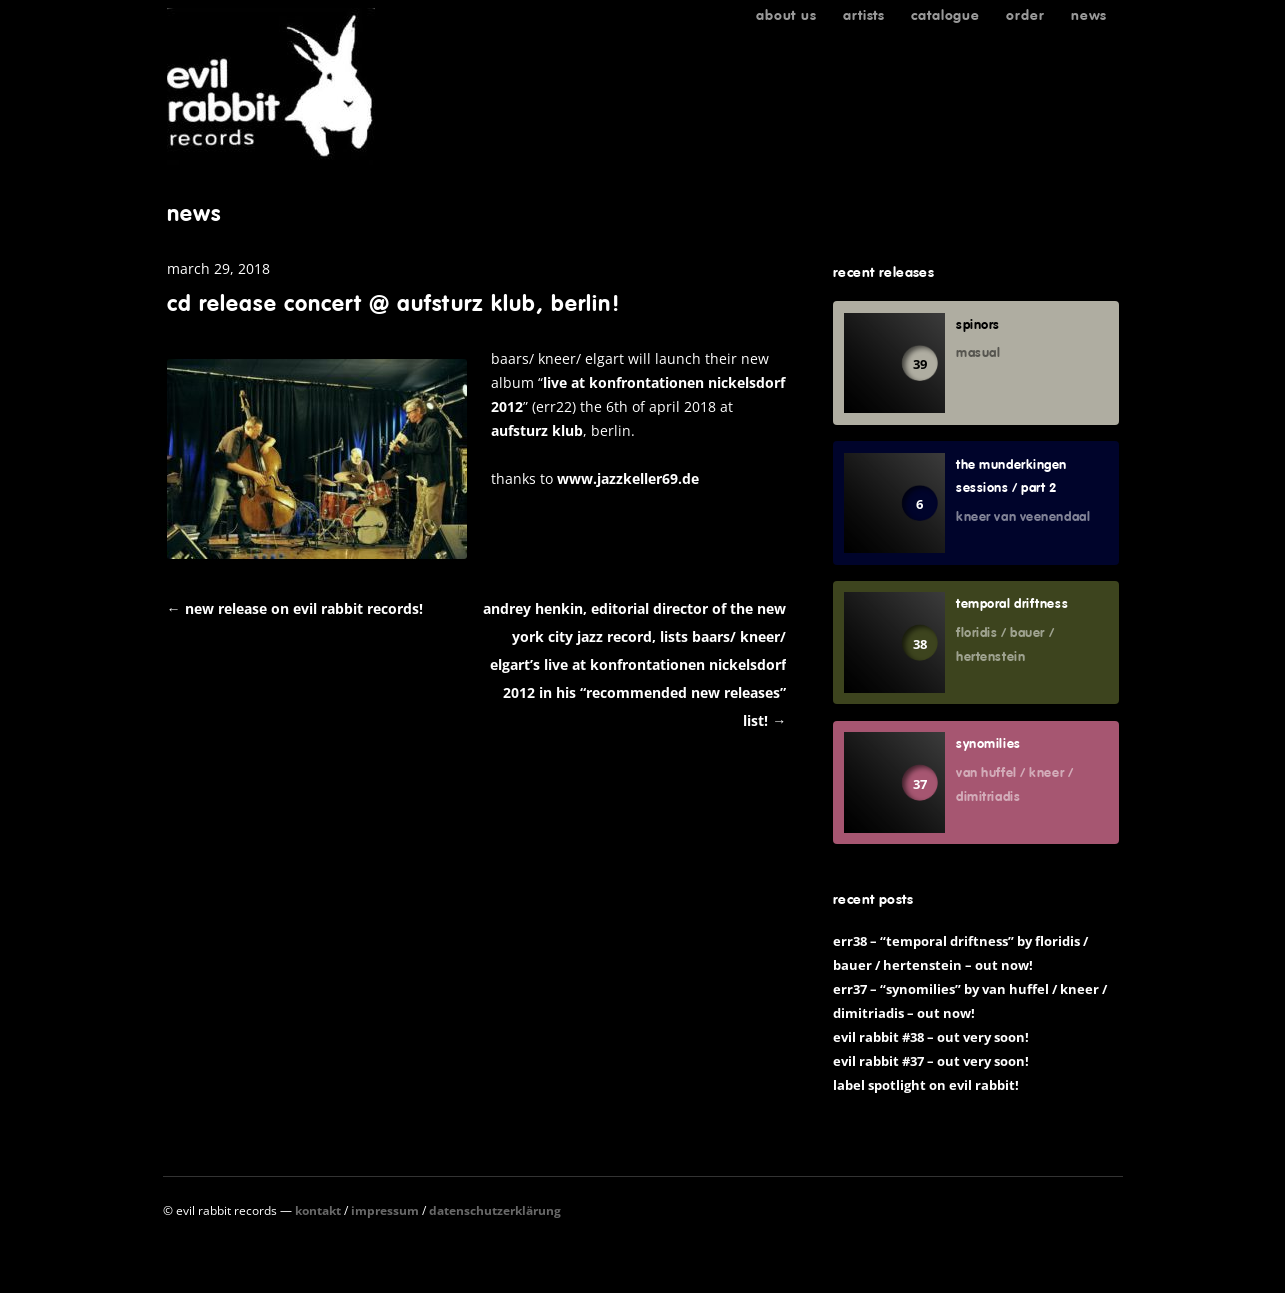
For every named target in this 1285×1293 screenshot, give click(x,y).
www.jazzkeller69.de (628, 478)
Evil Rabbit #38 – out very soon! (931, 1037)
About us (786, 15)
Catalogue (945, 15)
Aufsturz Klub (537, 430)
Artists (864, 15)
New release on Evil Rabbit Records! (295, 608)
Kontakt (318, 1210)
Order (1025, 15)
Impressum (385, 1210)
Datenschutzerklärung (495, 1210)
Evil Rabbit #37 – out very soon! (931, 1061)
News (1089, 15)
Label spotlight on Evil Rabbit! (926, 1085)
